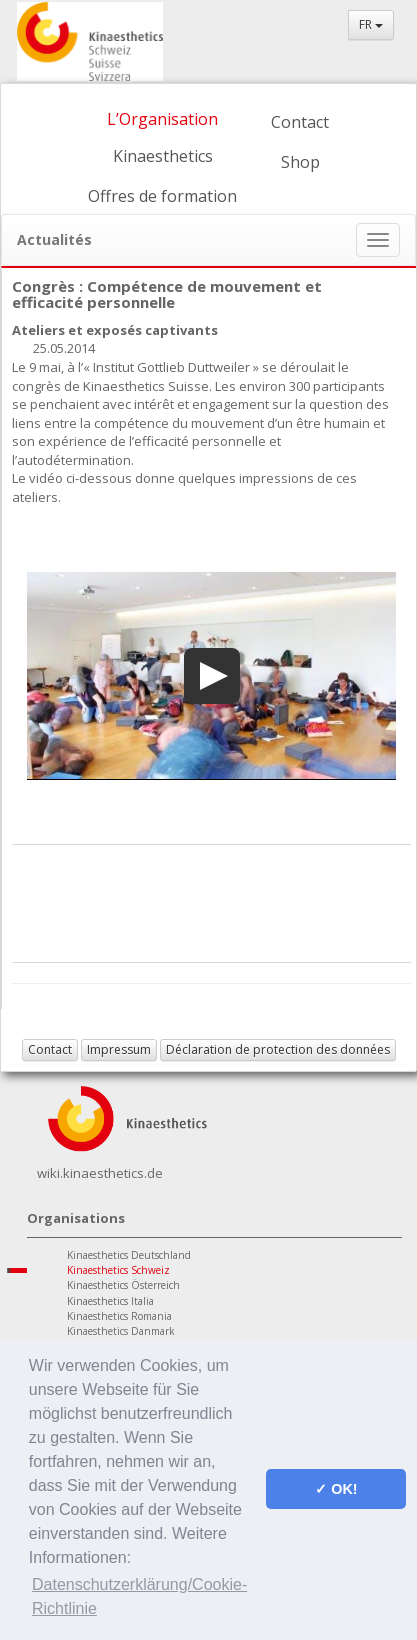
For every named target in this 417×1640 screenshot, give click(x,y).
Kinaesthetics (163, 156)
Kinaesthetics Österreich (123, 1285)
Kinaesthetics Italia (110, 1301)
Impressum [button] (119, 1049)
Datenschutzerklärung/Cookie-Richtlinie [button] (139, 1596)
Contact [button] (50, 1049)
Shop (300, 162)
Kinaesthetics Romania (119, 1316)
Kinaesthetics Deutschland (129, 1255)
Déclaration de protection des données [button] (278, 1049)
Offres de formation (162, 196)
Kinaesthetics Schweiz (118, 1270)
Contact (300, 122)
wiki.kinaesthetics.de (100, 1173)
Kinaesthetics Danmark (121, 1331)
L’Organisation (162, 119)
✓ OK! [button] (336, 1489)
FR (371, 24)
